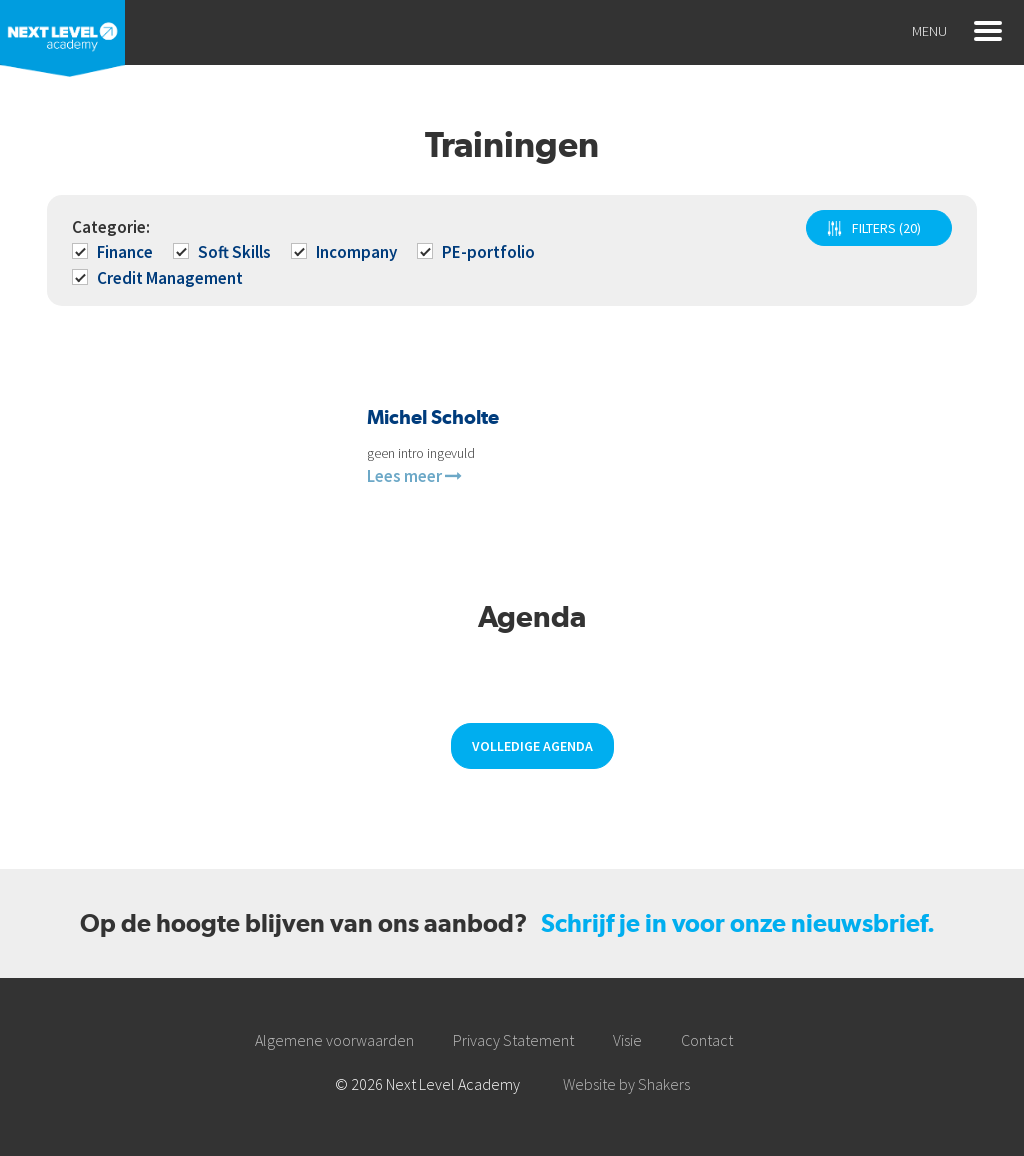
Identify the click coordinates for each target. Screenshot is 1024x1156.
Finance (114, 252)
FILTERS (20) (886, 228)
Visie (627, 1040)
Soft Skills (223, 252)
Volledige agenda (532, 746)
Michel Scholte (433, 417)
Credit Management (159, 278)
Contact (707, 1040)
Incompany (345, 252)
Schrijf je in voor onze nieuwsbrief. (738, 923)
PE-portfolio (477, 252)
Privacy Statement (513, 1040)
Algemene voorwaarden (334, 1040)
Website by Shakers (626, 1084)
